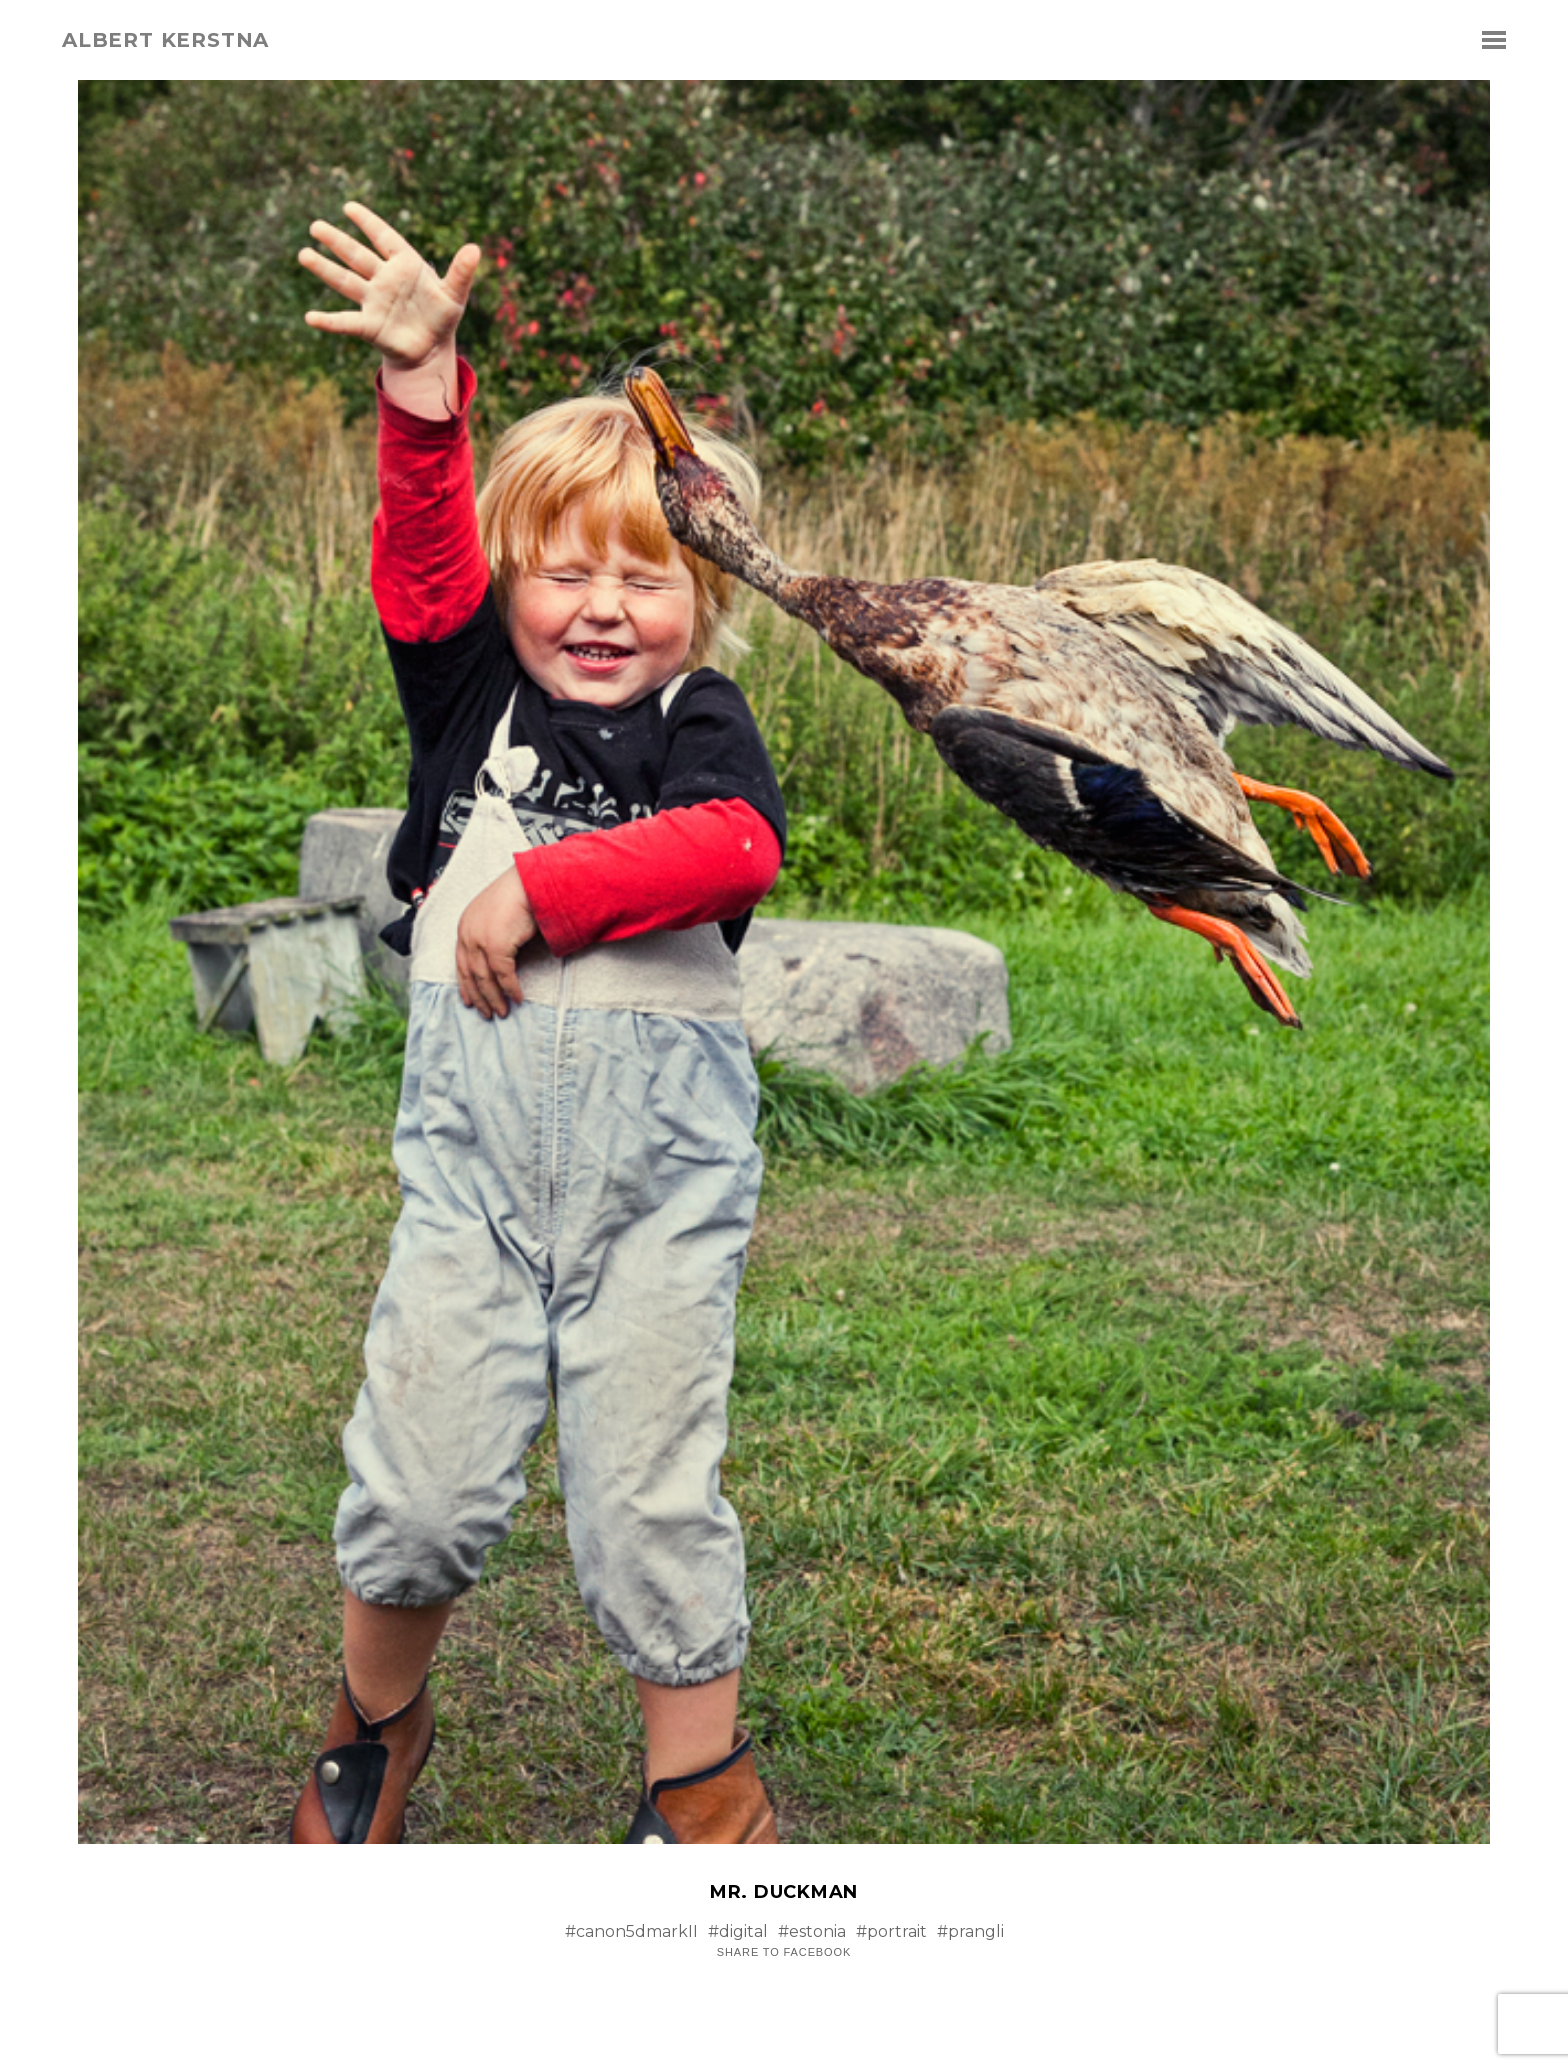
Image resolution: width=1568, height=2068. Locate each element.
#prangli (970, 1931)
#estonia (812, 1931)
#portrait (891, 1931)
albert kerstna (165, 40)
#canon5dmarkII (631, 1931)
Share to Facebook (784, 1952)
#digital (738, 1931)
